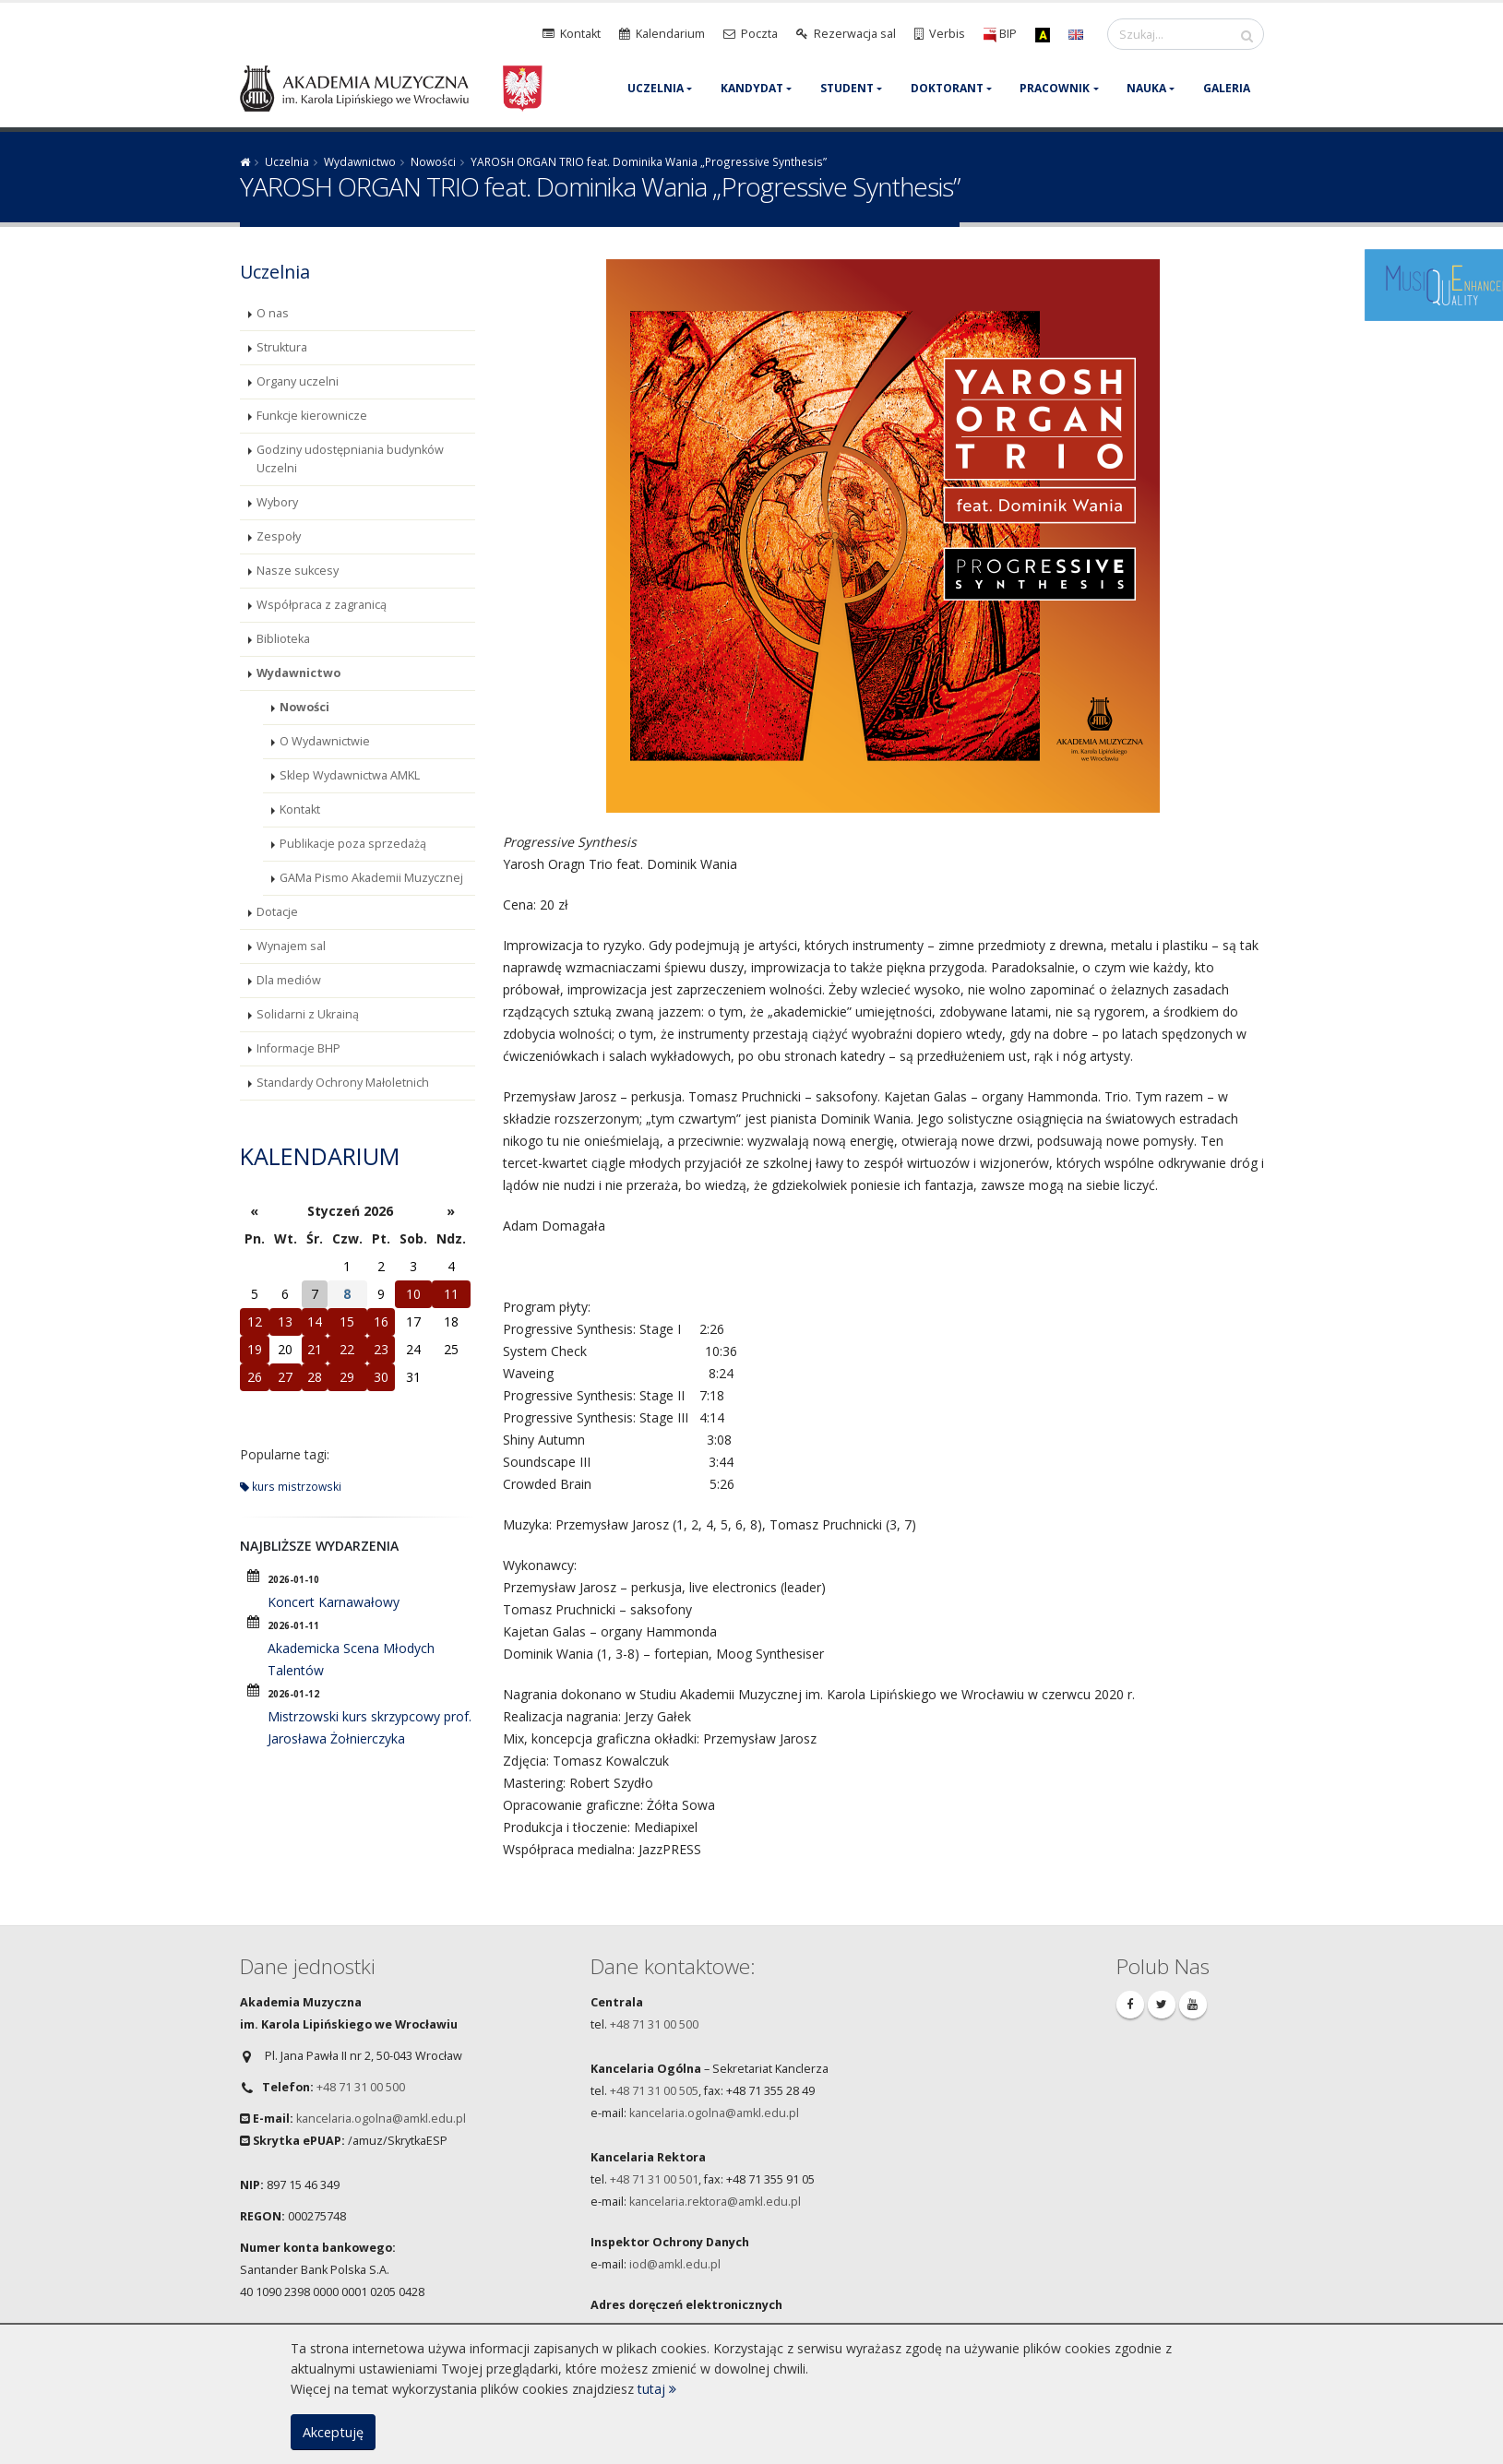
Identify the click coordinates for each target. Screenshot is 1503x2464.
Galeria (1226, 88)
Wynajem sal (291, 946)
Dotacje (277, 912)
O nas (272, 313)
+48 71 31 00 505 (654, 2091)
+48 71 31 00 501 (654, 2179)
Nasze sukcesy (297, 570)
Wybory (277, 502)
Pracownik (1055, 88)
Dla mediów (288, 980)
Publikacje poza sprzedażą (353, 843)
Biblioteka (283, 639)
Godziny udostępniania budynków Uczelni (350, 459)
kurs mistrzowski (290, 1486)
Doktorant (947, 88)
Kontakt (300, 809)
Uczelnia (655, 88)
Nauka (1146, 88)
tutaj (657, 2389)
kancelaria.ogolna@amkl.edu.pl (381, 2118)
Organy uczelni (297, 381)
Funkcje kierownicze (311, 415)
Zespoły (278, 536)
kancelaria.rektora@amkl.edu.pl (715, 2201)
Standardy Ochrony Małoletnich (342, 1082)
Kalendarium (320, 1156)
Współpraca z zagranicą (321, 605)
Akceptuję (333, 2432)
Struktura (281, 347)
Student (847, 88)
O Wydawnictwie (325, 741)
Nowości (433, 161)
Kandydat (752, 88)
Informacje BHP (298, 1048)
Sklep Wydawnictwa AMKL (350, 775)
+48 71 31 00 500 (360, 2087)
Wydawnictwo (360, 161)
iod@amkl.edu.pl (675, 2264)
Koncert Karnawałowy (334, 1602)
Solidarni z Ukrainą (307, 1014)
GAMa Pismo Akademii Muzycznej (371, 878)
